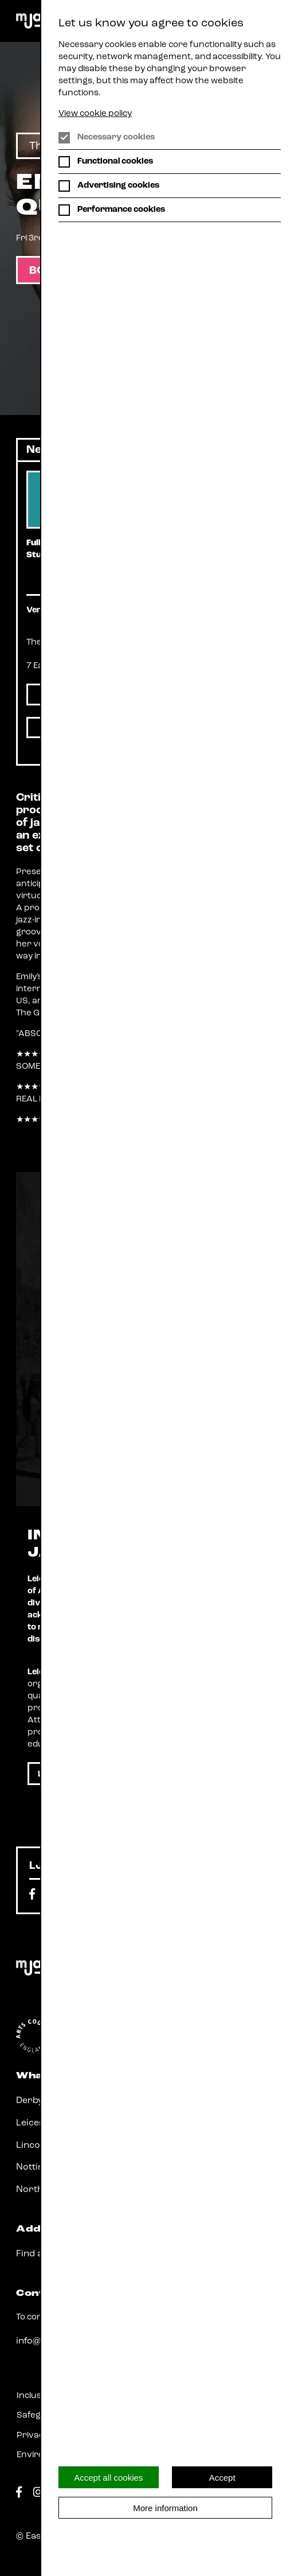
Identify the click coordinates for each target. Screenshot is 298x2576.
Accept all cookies (108, 2477)
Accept (222, 2477)
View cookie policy (95, 114)
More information (165, 2508)
